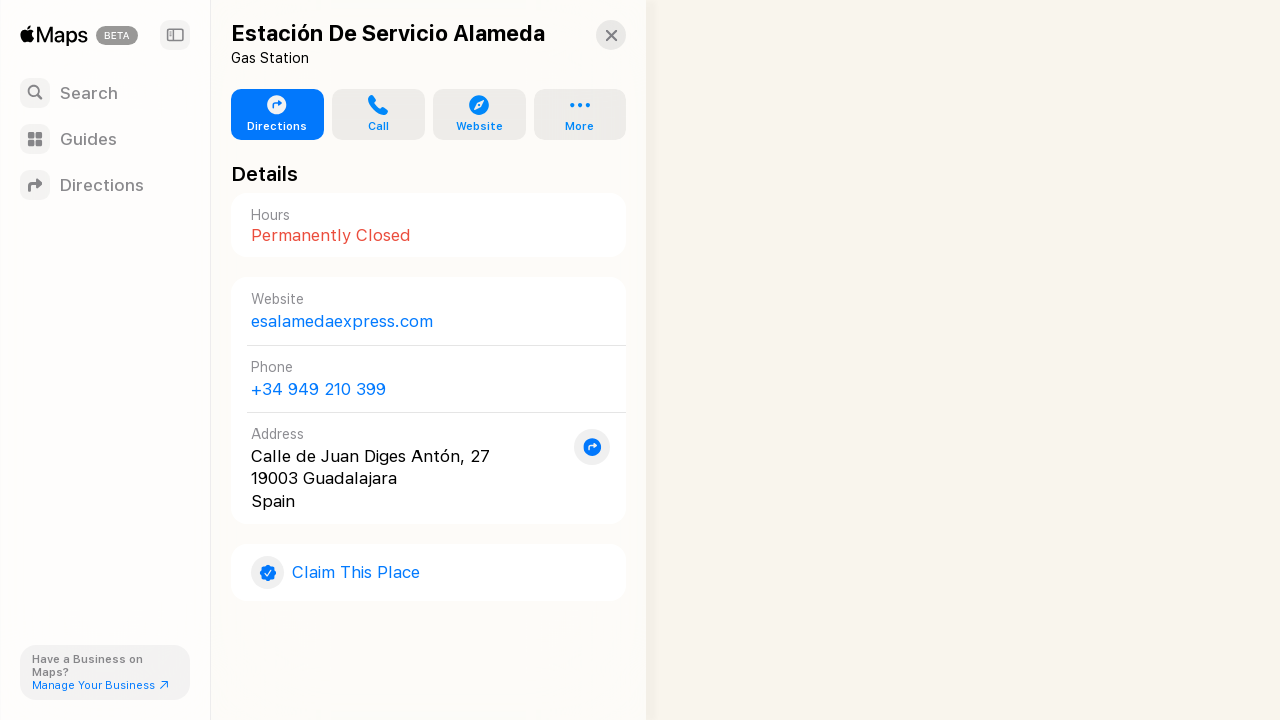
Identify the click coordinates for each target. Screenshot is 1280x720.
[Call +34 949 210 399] (421, 378)
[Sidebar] (175, 35)
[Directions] (105, 185)
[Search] (105, 93)
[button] (596, 35)
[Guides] (105, 139)
